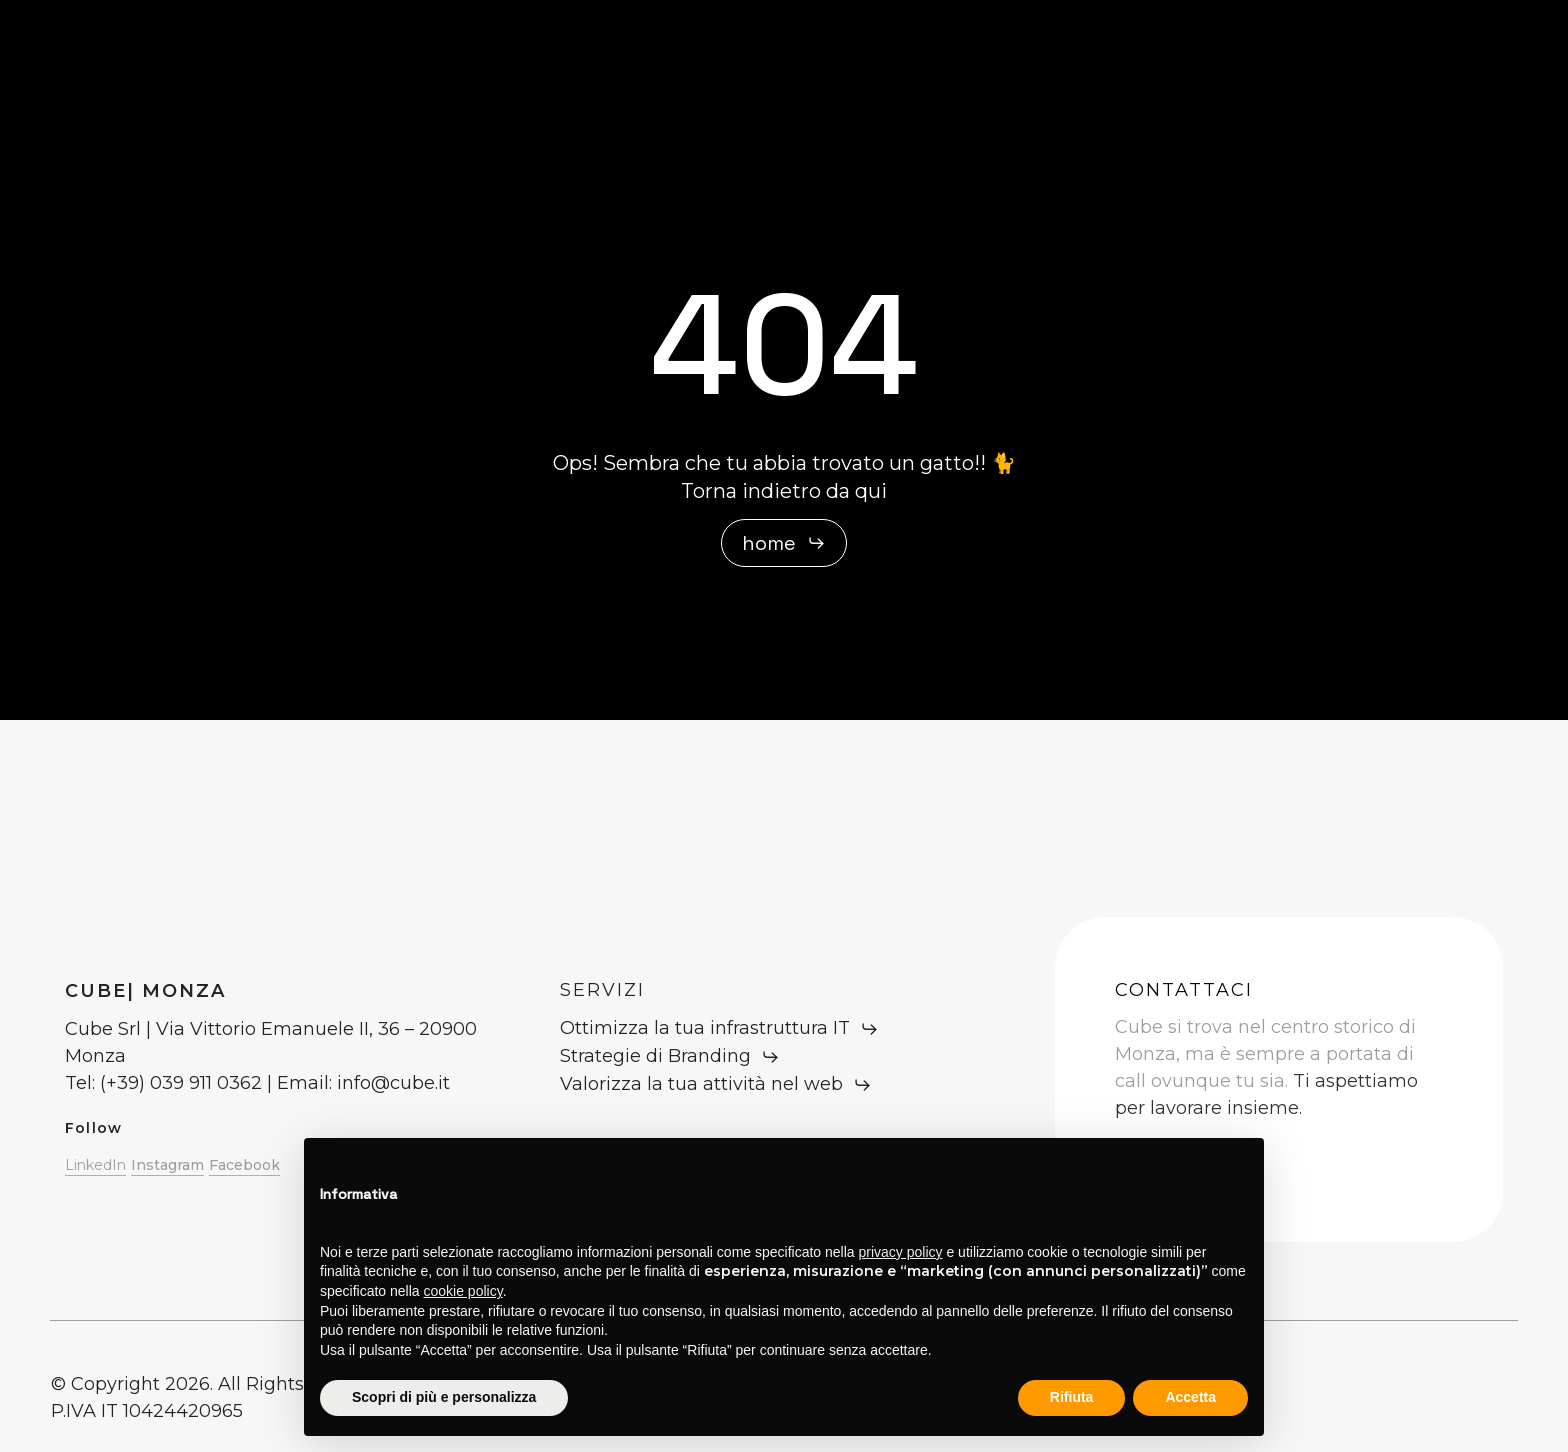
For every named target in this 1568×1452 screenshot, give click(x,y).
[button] (784, 543)
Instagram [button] (167, 1165)
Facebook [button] (244, 1165)
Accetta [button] (1190, 1397)
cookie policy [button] (463, 1291)
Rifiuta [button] (1072, 1397)
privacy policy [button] (901, 1252)
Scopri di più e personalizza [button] (444, 1397)
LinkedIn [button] (95, 1165)
